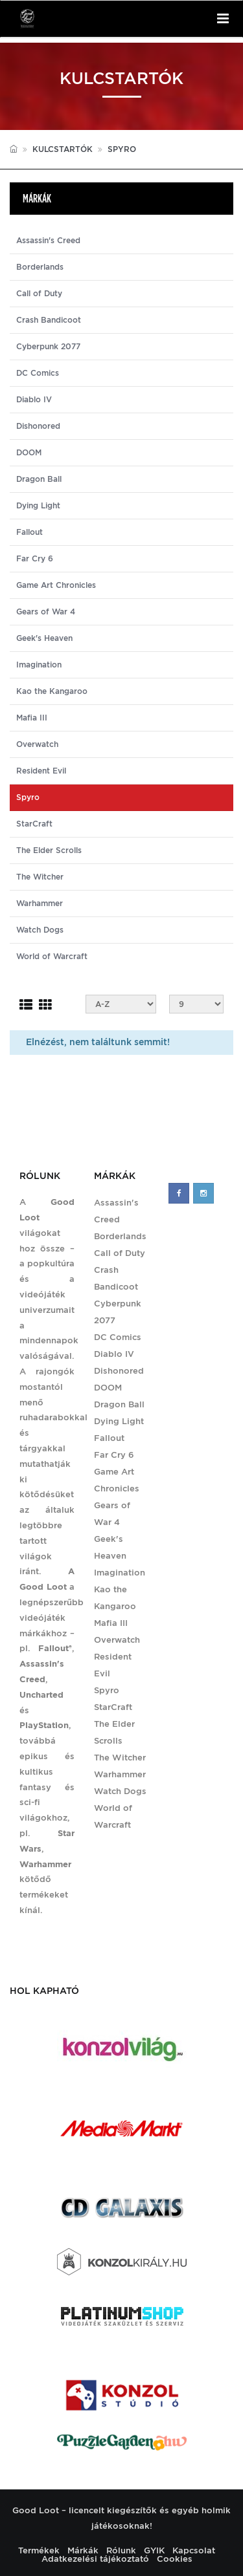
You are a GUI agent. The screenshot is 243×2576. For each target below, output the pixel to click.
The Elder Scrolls (49, 850)
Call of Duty (39, 293)
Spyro (106, 1690)
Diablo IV (34, 399)
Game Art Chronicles (56, 585)
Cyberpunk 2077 (48, 346)
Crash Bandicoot (48, 320)
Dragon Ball (39, 479)
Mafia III (31, 717)
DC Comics (37, 373)
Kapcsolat (193, 2550)
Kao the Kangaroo (51, 691)
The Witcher (40, 877)
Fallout (29, 532)
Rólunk (121, 2550)
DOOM (28, 452)
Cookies (174, 2559)
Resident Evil (41, 770)
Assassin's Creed (48, 240)
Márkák (82, 2550)
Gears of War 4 (45, 611)
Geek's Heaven (44, 638)
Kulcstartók (62, 149)
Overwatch (37, 744)
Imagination (39, 664)
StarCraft (34, 823)
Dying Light (38, 505)
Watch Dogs (40, 930)
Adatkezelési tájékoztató (95, 2559)
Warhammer (39, 903)
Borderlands (40, 267)
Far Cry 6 (34, 558)
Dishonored (38, 426)
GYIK (154, 2550)
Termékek (39, 2550)
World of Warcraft (51, 956)
